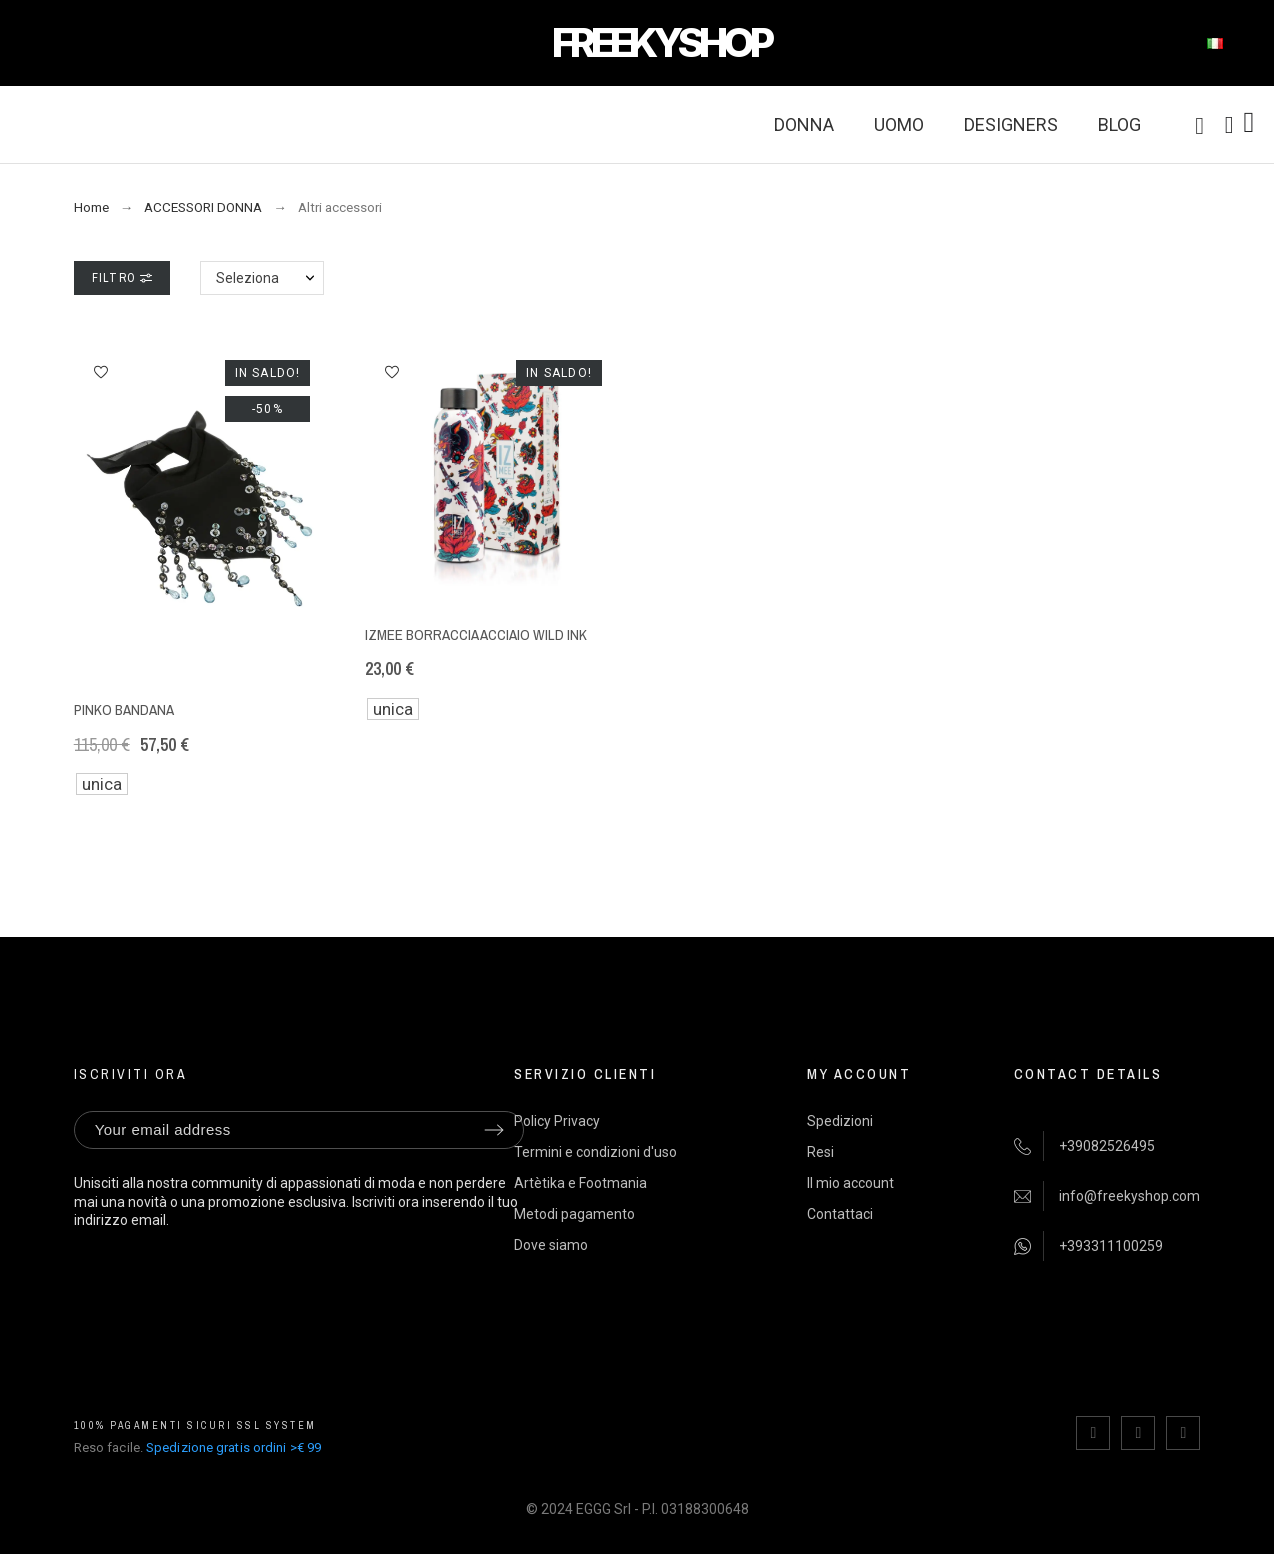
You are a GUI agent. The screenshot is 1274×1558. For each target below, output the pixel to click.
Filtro (122, 278)
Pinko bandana (124, 709)
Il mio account (850, 1183)
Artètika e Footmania (580, 1183)
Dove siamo (551, 1245)
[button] (101, 372)
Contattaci (840, 1214)
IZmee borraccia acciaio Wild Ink (476, 634)
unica (102, 784)
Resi (820, 1152)
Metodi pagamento (574, 1214)
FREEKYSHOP (661, 42)
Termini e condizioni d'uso (595, 1152)
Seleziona (247, 278)
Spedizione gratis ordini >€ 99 (233, 1447)
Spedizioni (840, 1121)
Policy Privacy (557, 1121)
